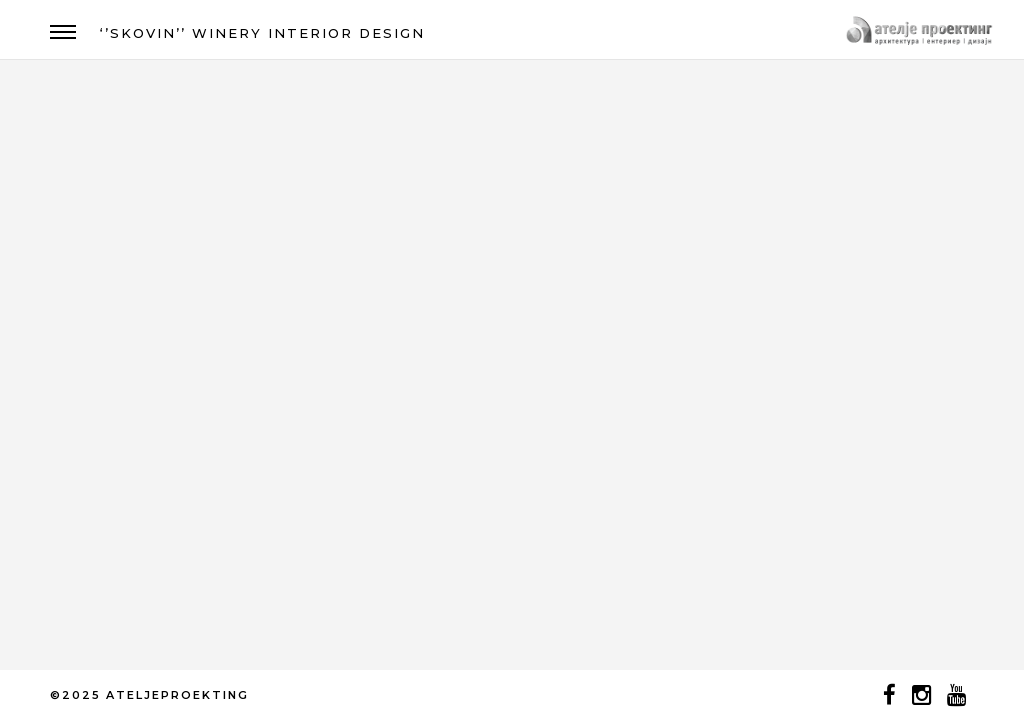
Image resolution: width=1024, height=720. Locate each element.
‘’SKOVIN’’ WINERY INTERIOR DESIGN (262, 33)
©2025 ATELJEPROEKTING (149, 695)
